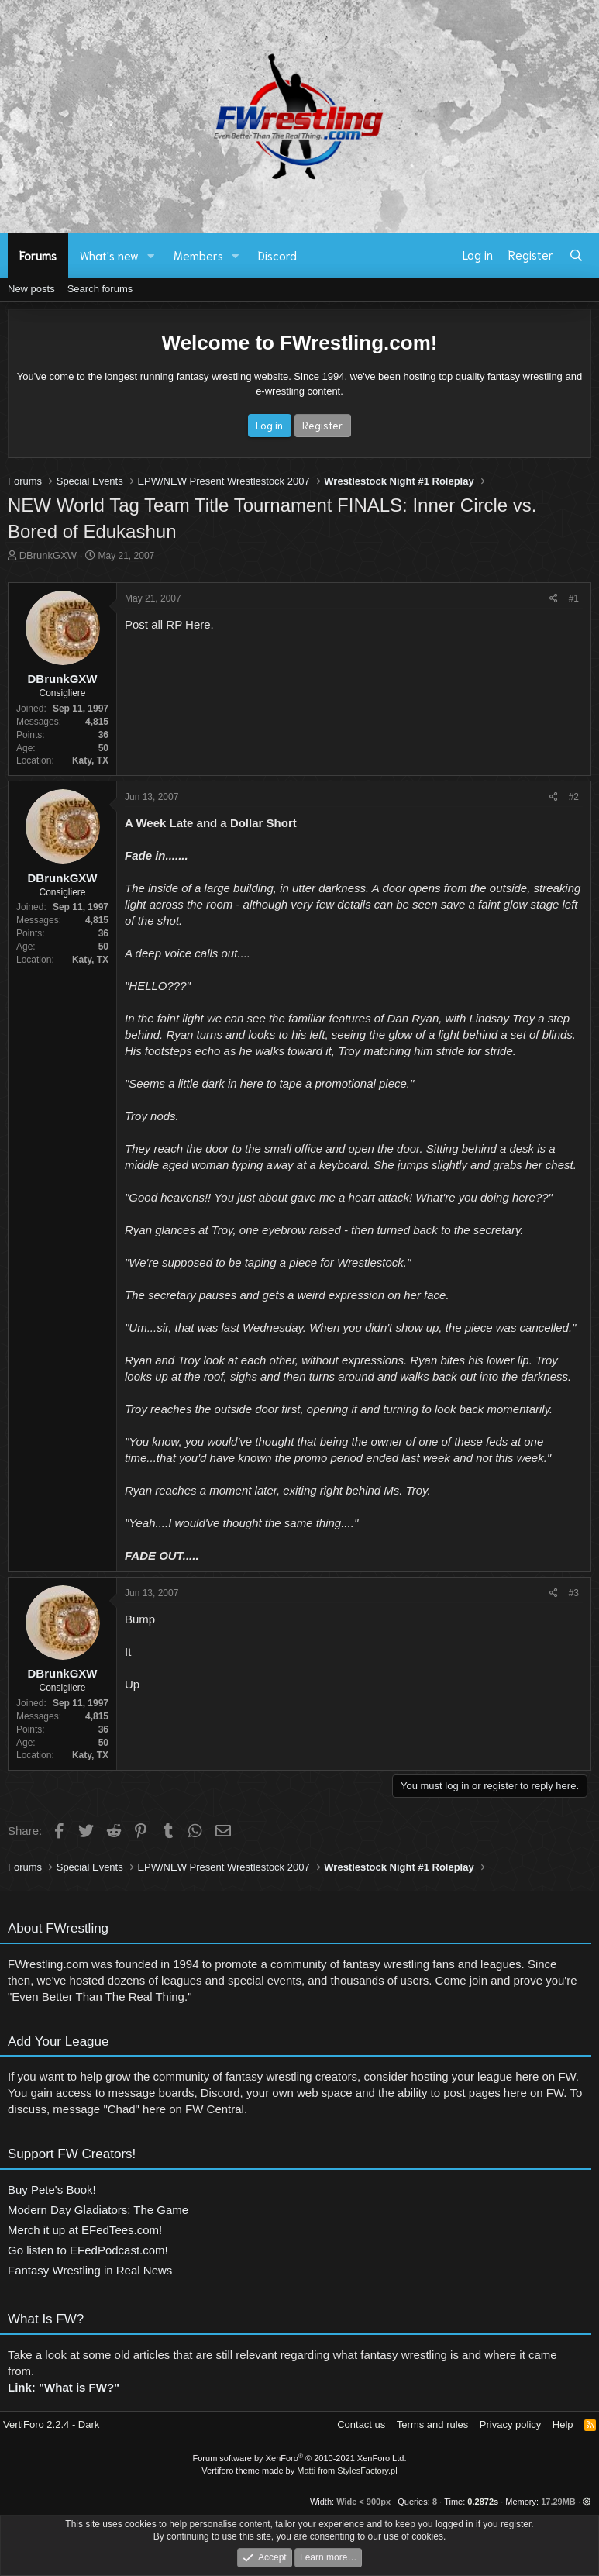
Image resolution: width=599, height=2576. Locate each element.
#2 (574, 796)
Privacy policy (510, 2424)
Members (198, 255)
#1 (574, 598)
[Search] (576, 255)
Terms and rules (432, 2424)
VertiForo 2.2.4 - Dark (51, 2424)
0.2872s (482, 2501)
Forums (38, 255)
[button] (151, 255)
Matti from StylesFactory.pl (347, 2470)
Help (563, 2424)
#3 (574, 1593)
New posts (31, 289)
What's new (109, 255)
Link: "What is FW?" (63, 2393)
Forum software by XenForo (300, 2458)
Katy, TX (90, 760)
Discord (277, 255)
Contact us (361, 2424)
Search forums (100, 289)
